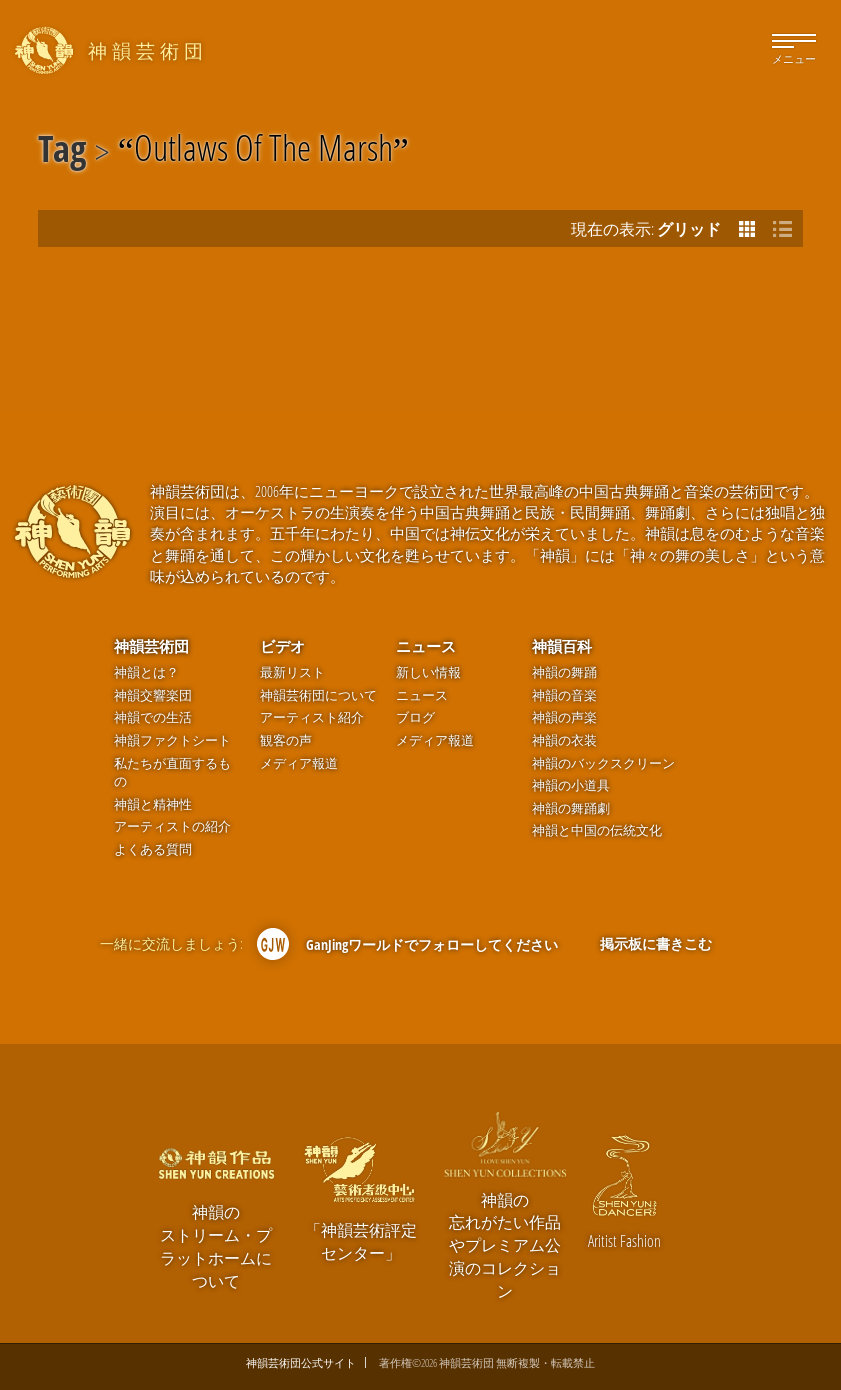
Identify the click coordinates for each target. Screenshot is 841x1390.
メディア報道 (299, 763)
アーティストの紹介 (172, 826)
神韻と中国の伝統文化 (597, 830)
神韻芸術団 (151, 646)
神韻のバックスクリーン (603, 763)
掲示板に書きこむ (656, 943)
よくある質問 (153, 849)
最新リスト (292, 672)
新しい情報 (428, 672)
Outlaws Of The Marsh (263, 152)
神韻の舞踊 (564, 672)
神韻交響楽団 (153, 695)
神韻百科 (562, 646)
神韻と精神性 (153, 804)
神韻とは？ (146, 672)
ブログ (415, 717)
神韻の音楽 (564, 695)
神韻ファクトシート (172, 740)
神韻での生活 (153, 717)
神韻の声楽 (564, 717)
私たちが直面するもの (172, 773)
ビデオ (282, 646)
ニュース (426, 646)
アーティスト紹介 (312, 717)
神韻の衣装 (564, 740)
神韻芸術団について (318, 695)
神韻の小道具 (571, 785)
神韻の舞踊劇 (571, 808)
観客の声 (286, 740)
